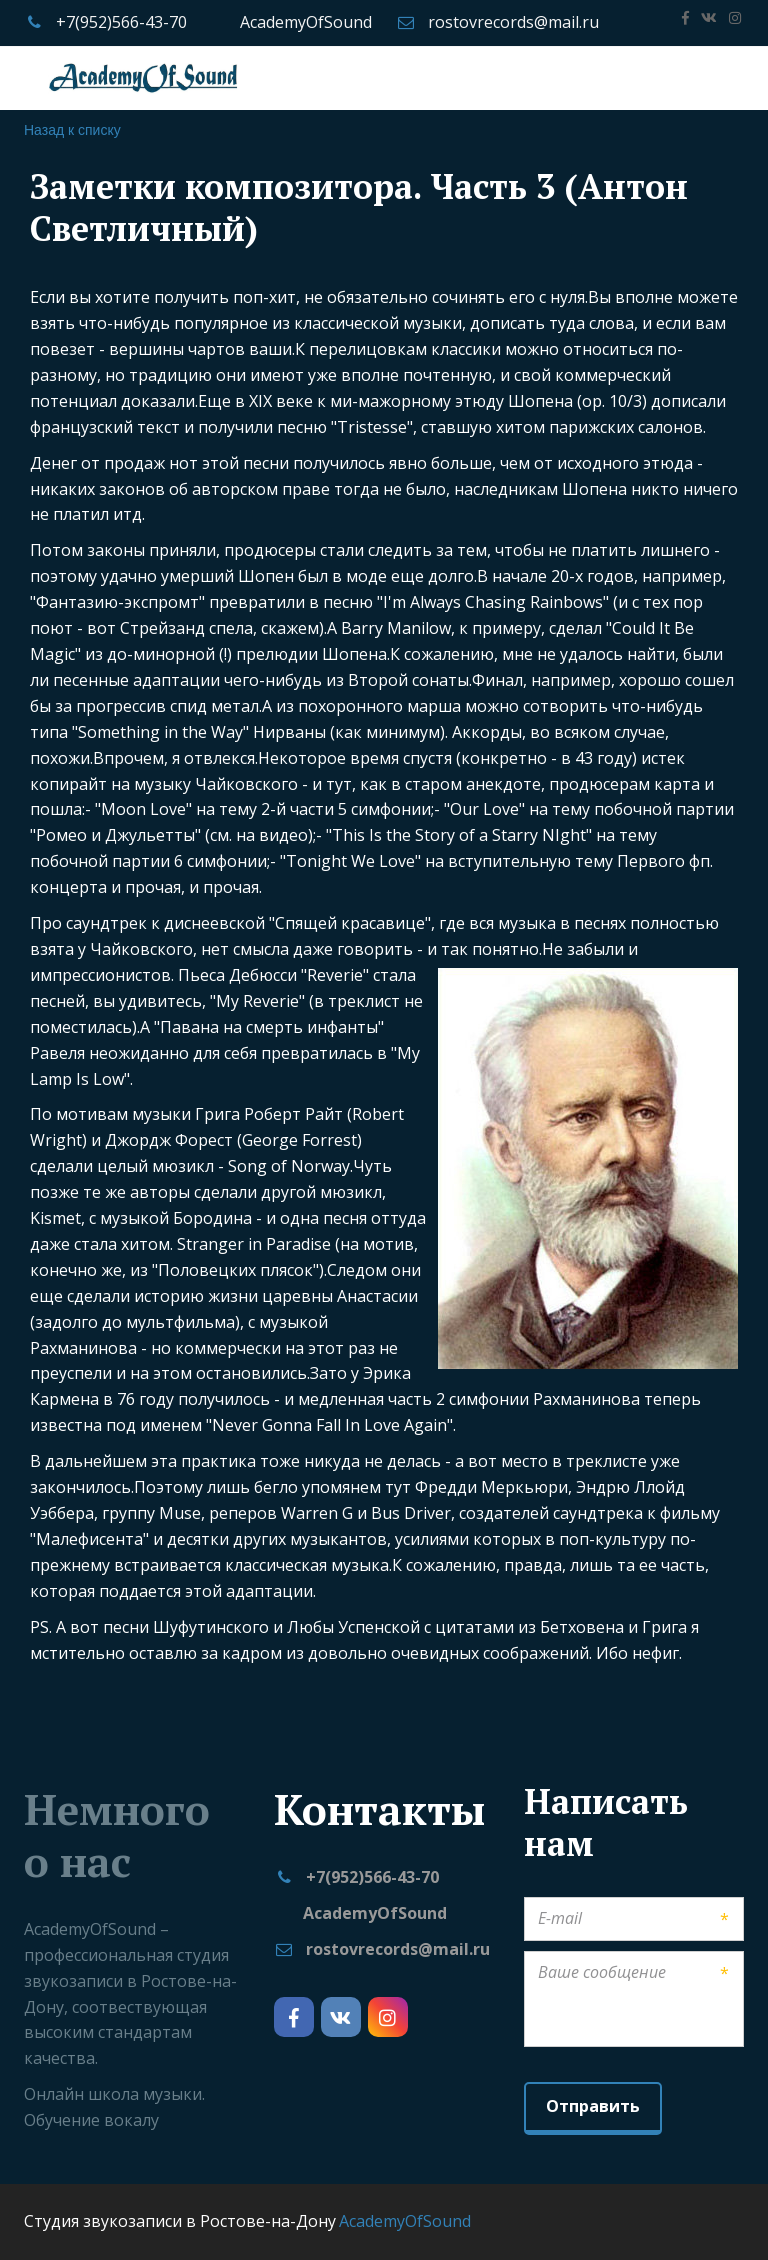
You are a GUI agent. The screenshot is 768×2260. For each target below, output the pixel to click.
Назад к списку (72, 130)
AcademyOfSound (306, 22)
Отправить (593, 2106)
